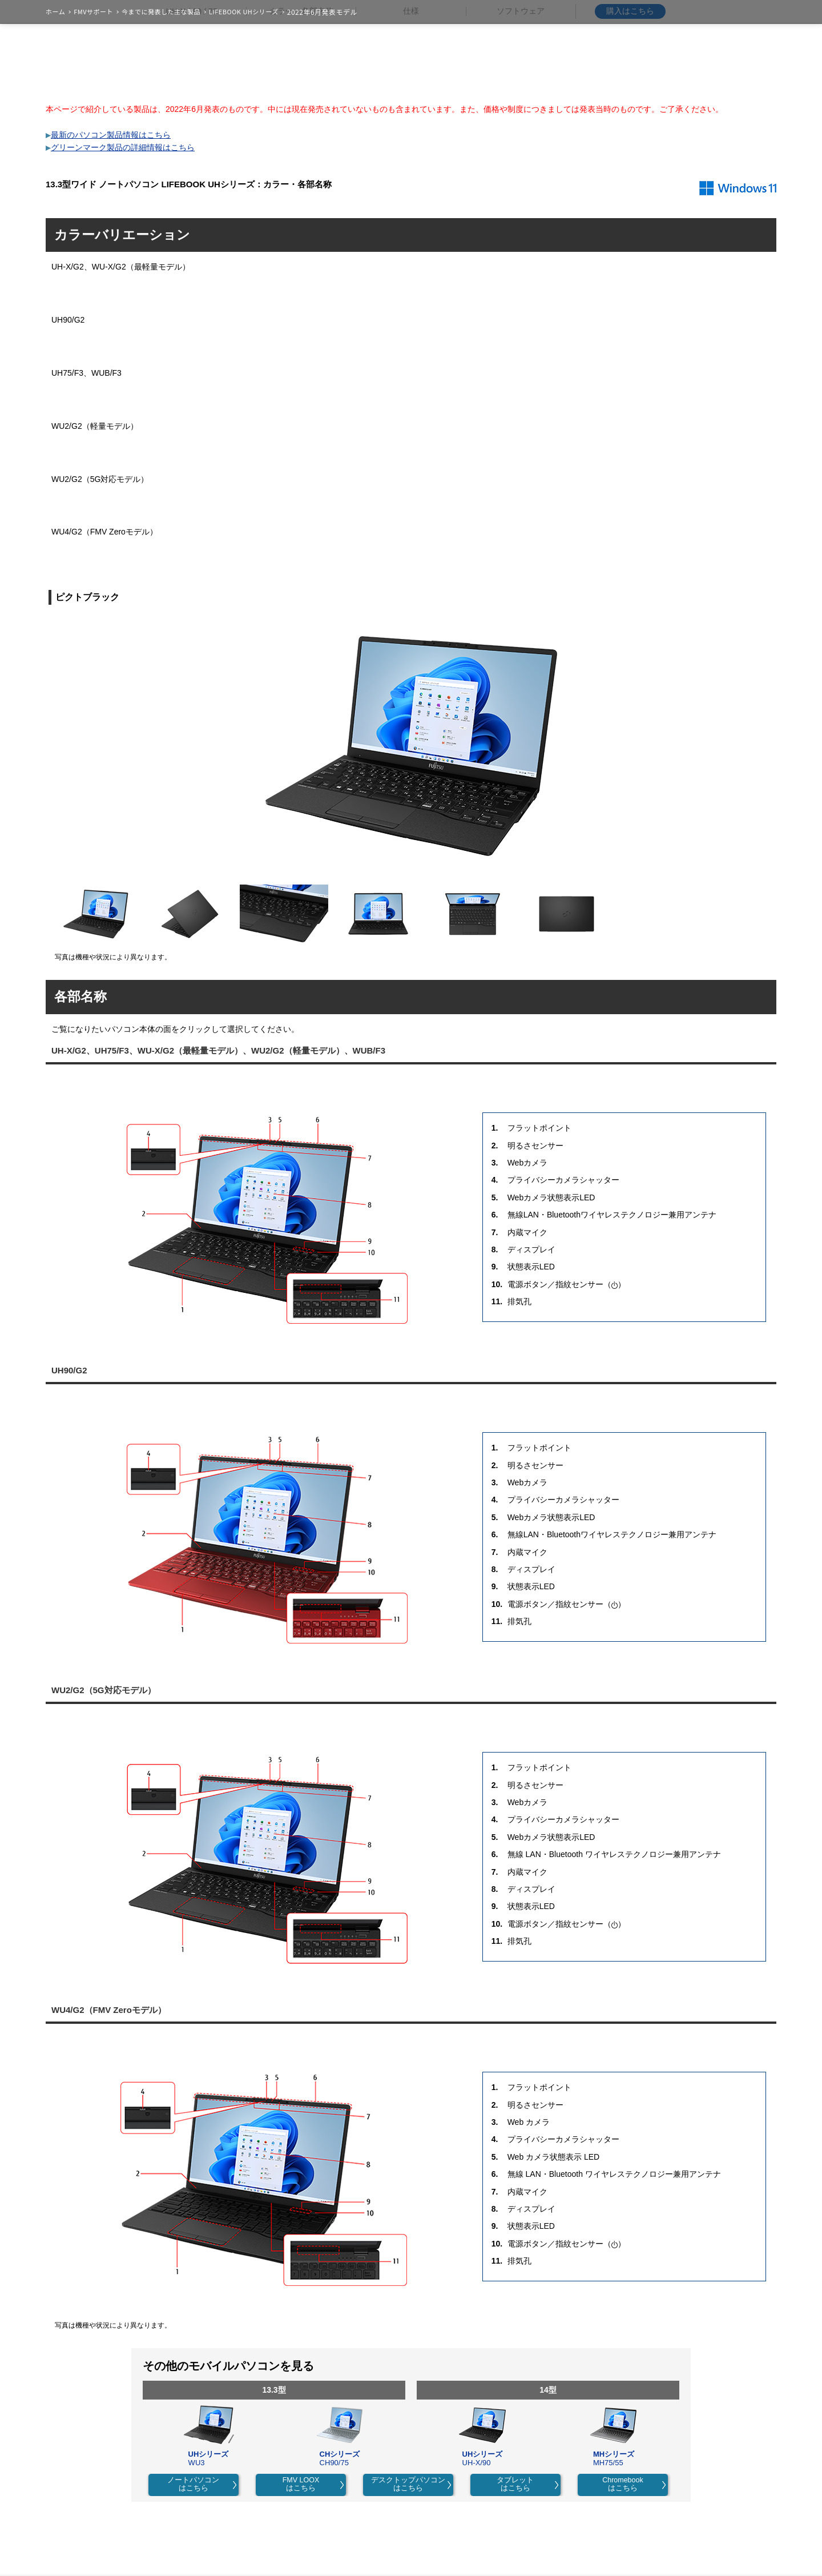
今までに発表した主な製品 (161, 12)
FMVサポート (93, 12)
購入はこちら (630, 70)
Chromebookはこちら (622, 2484)
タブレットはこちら (515, 2484)
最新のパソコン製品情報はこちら (111, 134)
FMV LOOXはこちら (301, 2484)
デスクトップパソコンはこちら (408, 2484)
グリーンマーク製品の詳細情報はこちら (123, 147)
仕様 (411, 71)
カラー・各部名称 (301, 71)
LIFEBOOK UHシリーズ (244, 12)
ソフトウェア (521, 71)
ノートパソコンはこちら (193, 2484)
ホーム (55, 12)
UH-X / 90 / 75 (191, 71)
